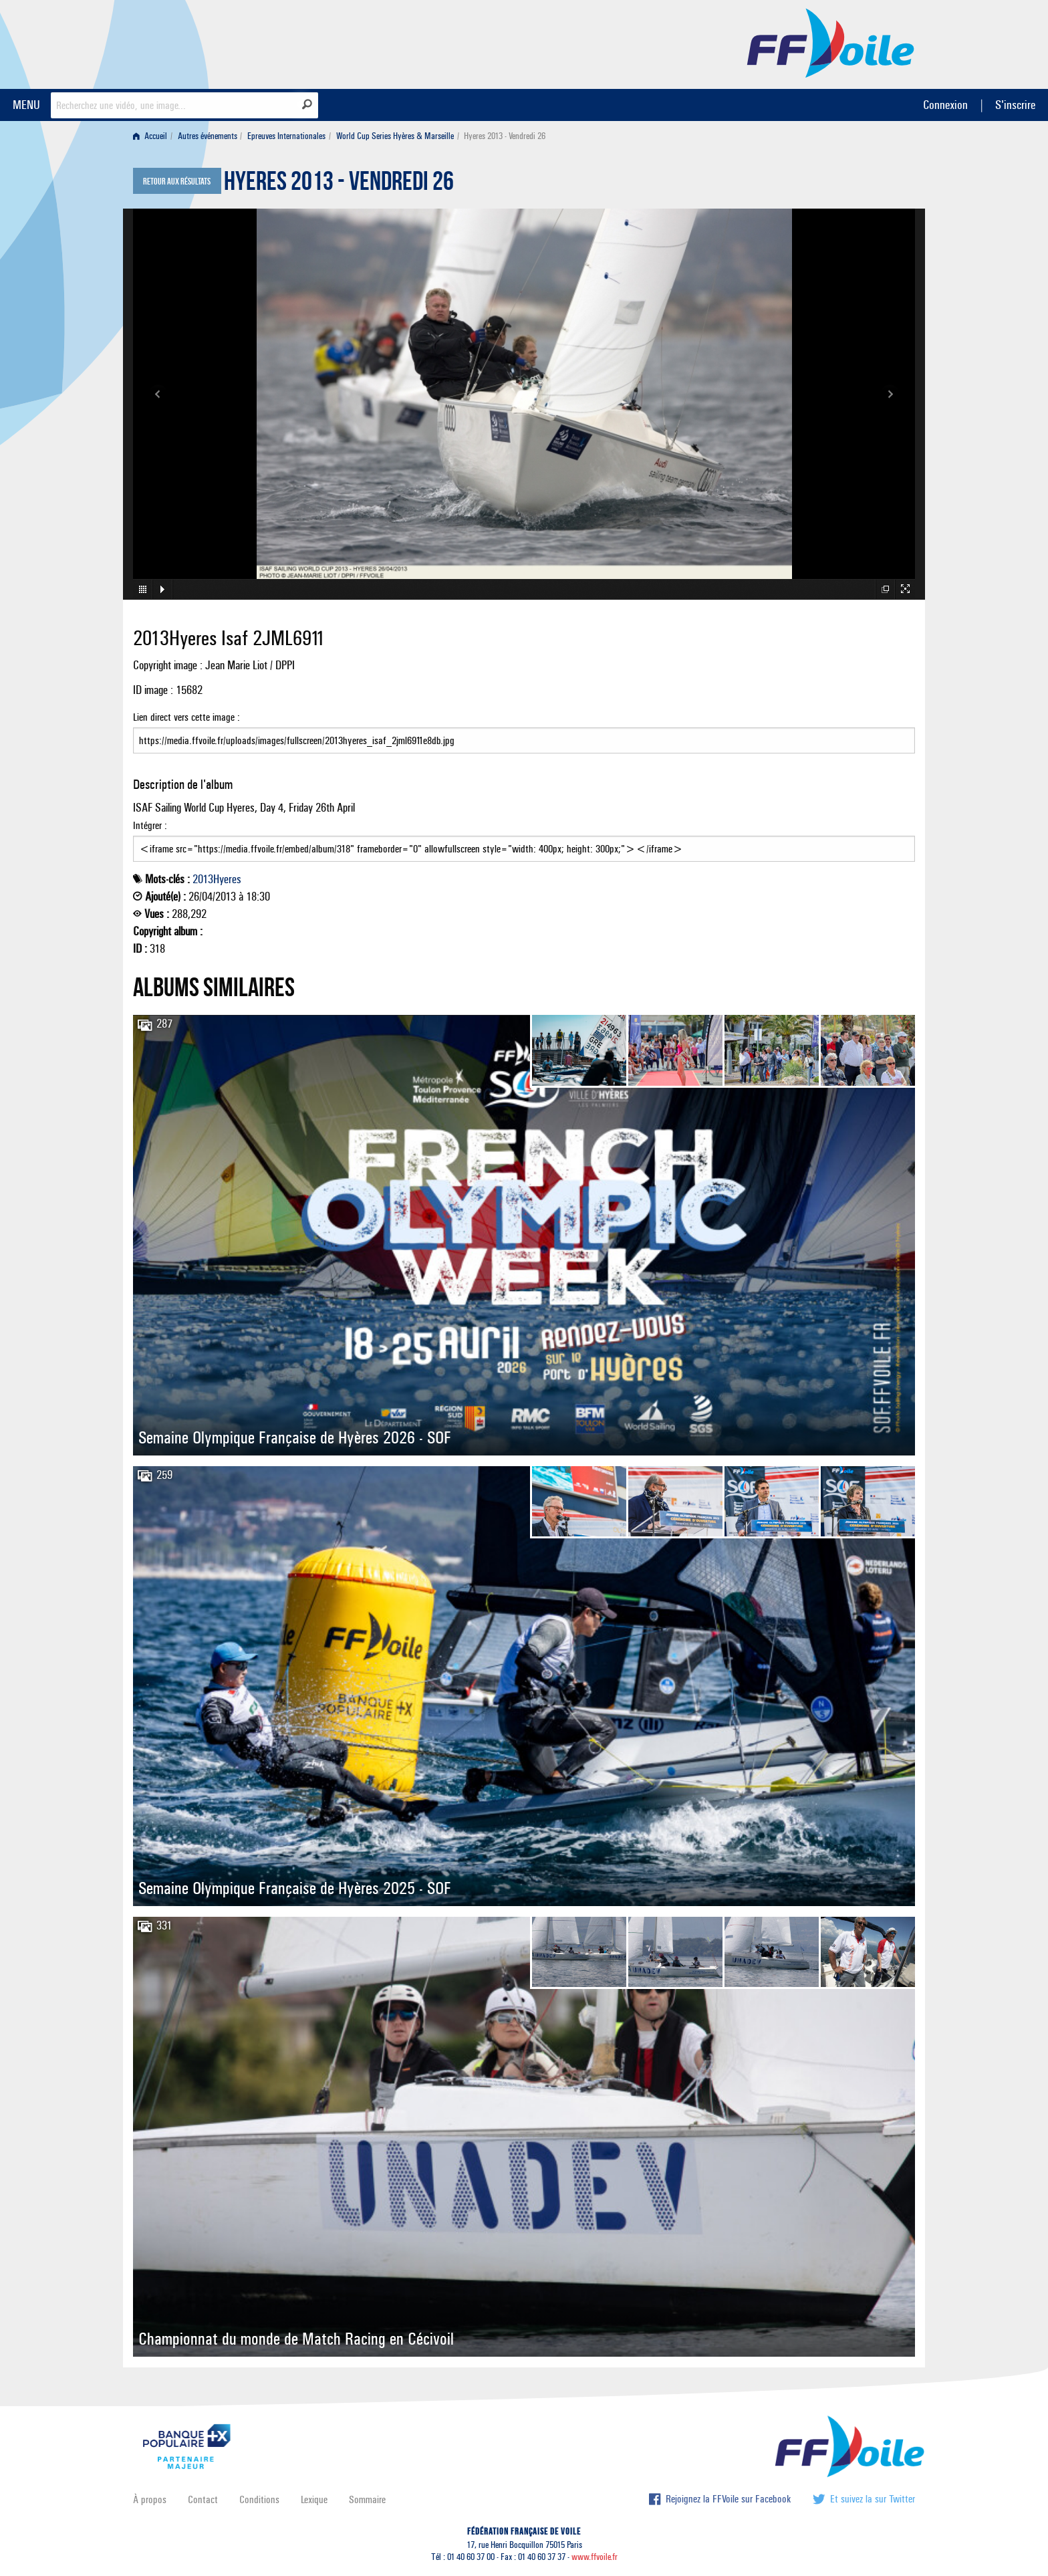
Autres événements (207, 136)
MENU (26, 104)
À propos (149, 2499)
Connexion (945, 104)
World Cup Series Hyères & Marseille (395, 136)
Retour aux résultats (177, 182)
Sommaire (367, 2499)
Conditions (259, 2499)
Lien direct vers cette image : (524, 732)
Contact (203, 2499)
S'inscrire (1015, 104)
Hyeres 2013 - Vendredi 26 (339, 184)
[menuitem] (152, 136)
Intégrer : (524, 840)
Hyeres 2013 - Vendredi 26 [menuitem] (504, 136)
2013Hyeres (216, 879)
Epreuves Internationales (286, 136)
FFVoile (831, 42)
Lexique (314, 2499)
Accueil (150, 136)
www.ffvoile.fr (594, 2557)
